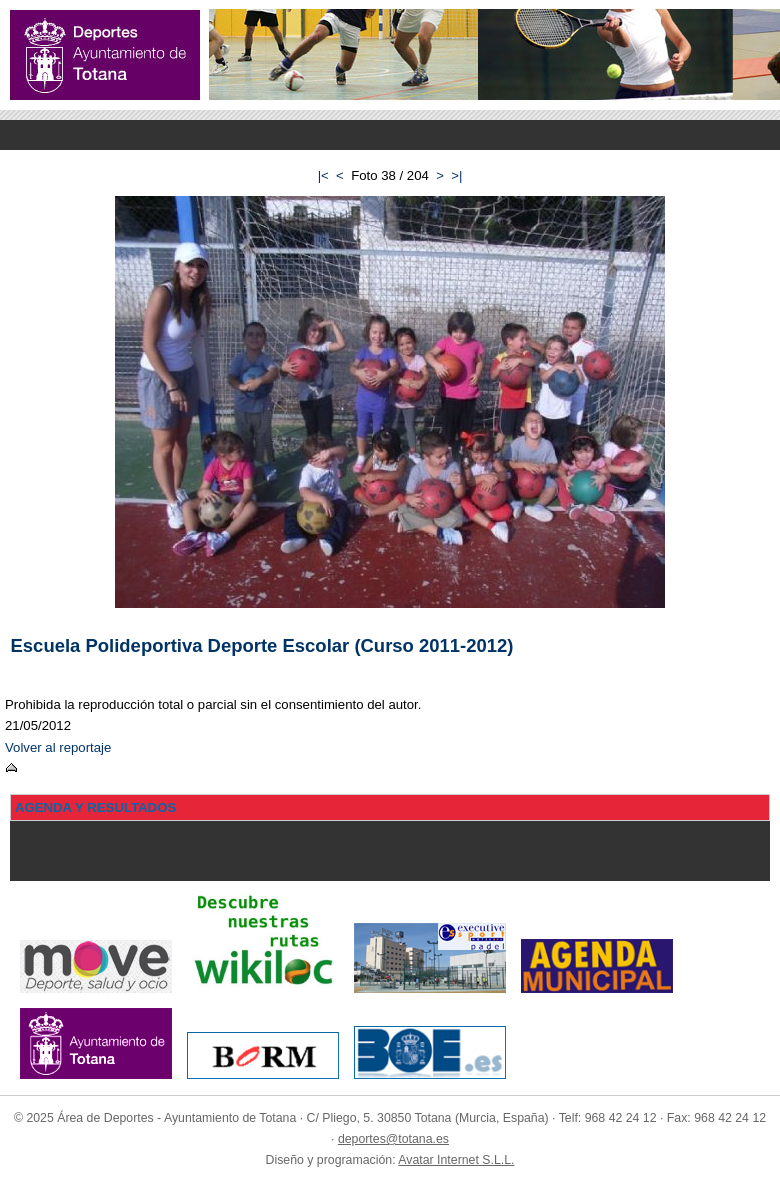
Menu (390, 135)
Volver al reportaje (58, 747)
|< (323, 175)
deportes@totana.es (393, 1139)
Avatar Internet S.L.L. (456, 1160)
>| (456, 175)
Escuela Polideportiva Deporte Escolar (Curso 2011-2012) (262, 645)
